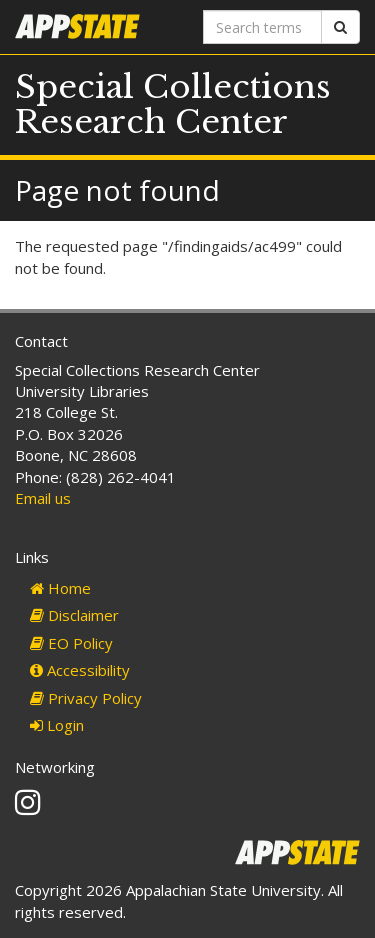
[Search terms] (263, 27)
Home (60, 588)
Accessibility (80, 670)
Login (57, 725)
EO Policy (71, 643)
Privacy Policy (86, 698)
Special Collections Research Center (173, 104)
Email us (43, 498)
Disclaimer (74, 615)
